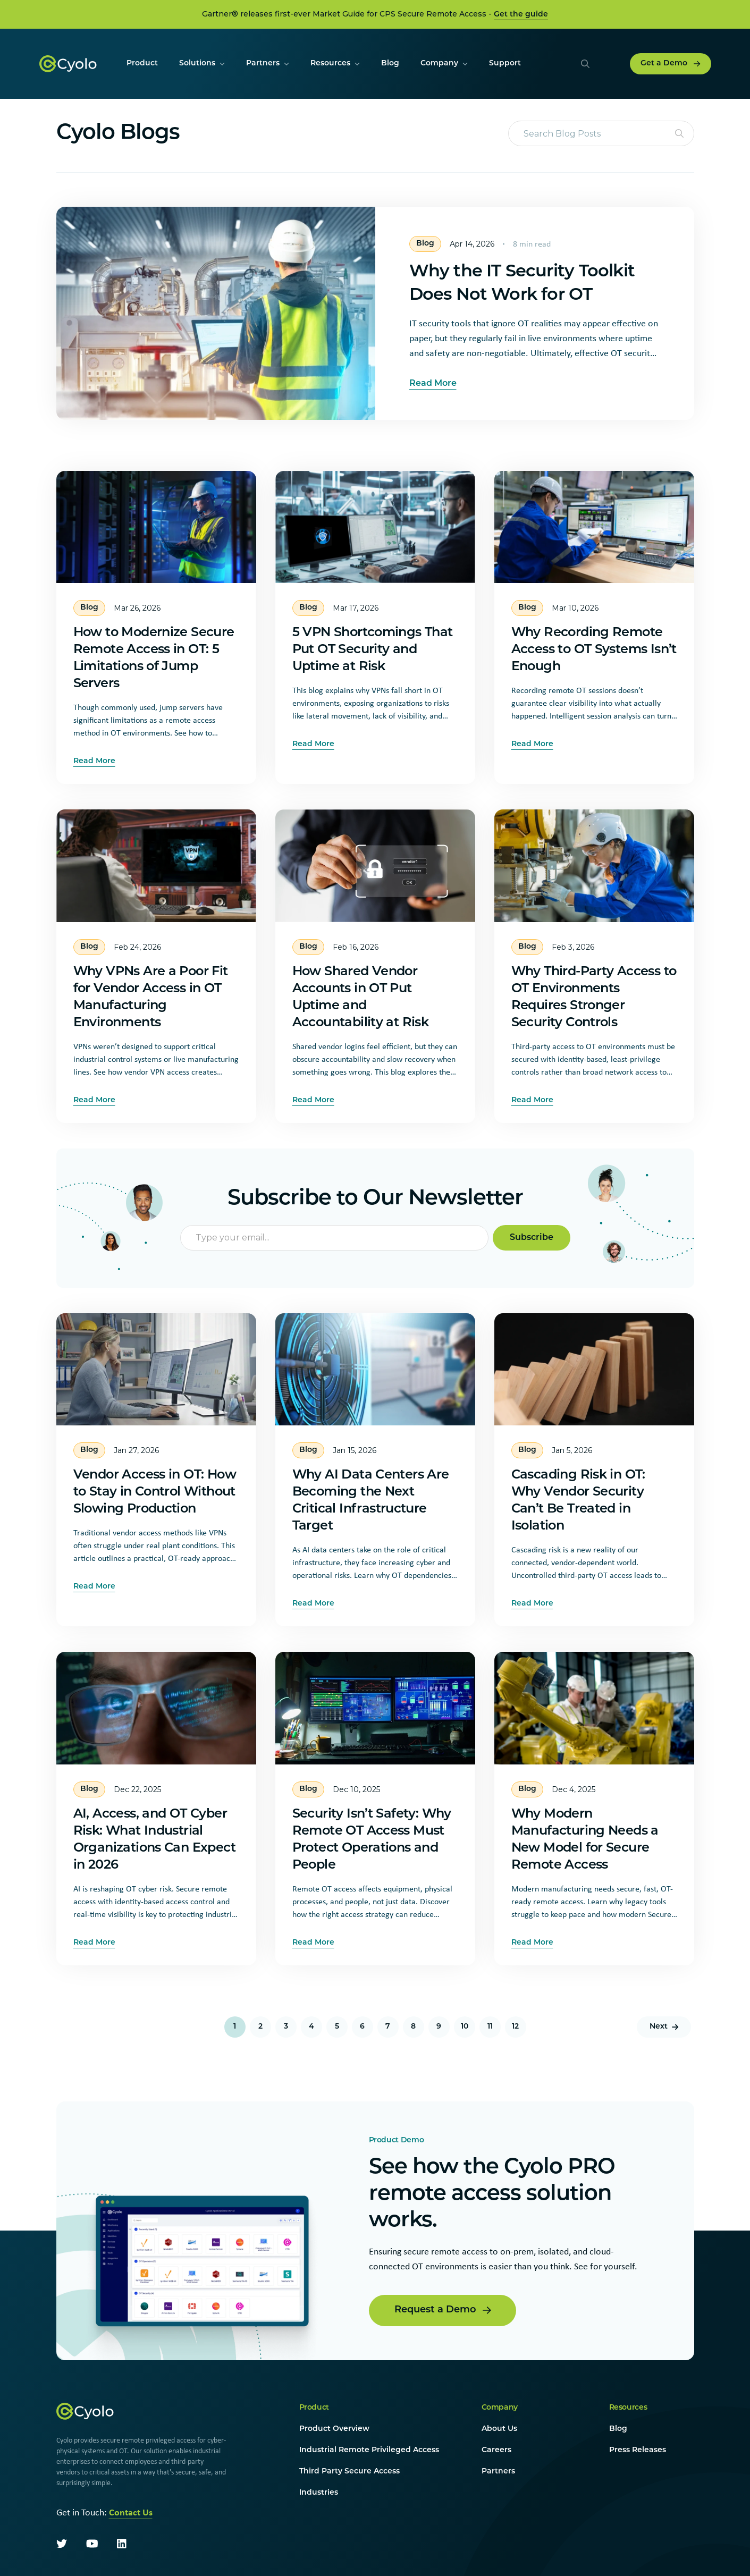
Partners (498, 2472)
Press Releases (637, 2450)
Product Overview (334, 2429)
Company (500, 2408)
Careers (496, 2450)
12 (515, 2027)
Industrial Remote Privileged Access (369, 2450)
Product (314, 2408)
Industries (318, 2493)
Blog (618, 2429)
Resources (628, 2408)
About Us (499, 2429)
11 (490, 2027)
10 (464, 2027)
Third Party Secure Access (349, 2472)
